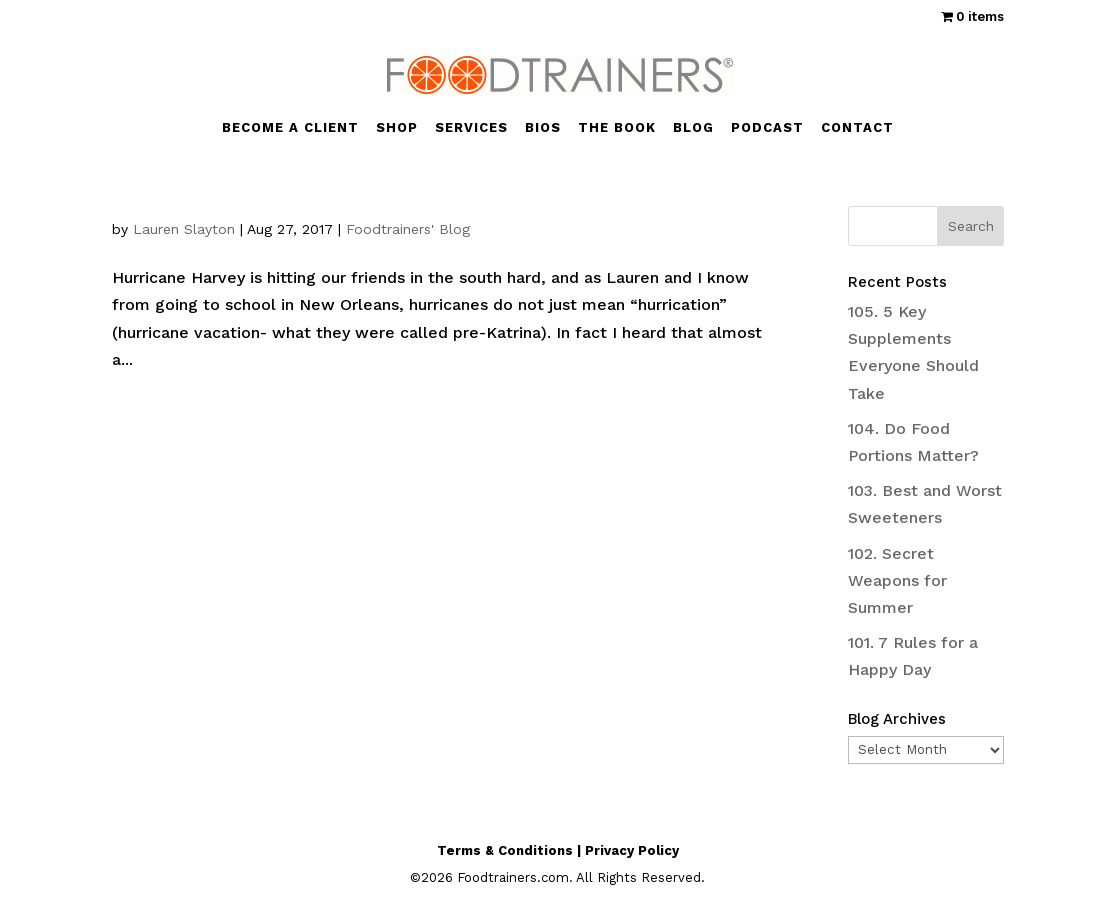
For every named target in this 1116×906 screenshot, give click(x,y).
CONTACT (857, 128)
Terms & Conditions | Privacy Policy (558, 850)
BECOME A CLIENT (290, 128)
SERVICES (471, 128)
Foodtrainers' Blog (408, 229)
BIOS (543, 128)
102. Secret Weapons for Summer (897, 580)
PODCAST (767, 128)
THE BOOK (617, 128)
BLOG (693, 128)
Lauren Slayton (184, 229)
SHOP (397, 128)
